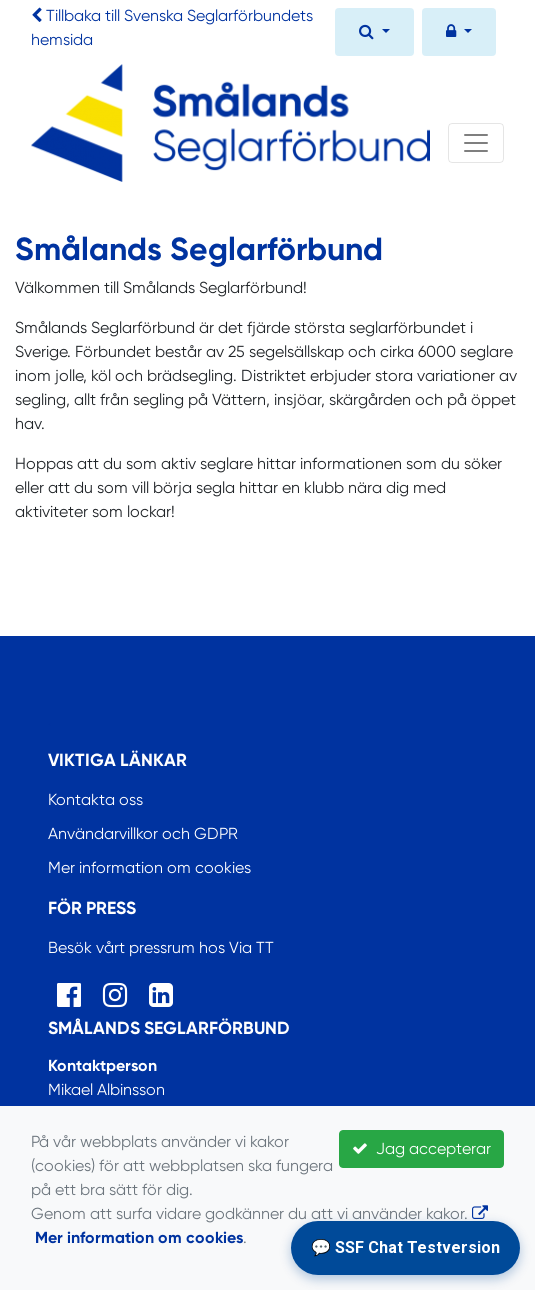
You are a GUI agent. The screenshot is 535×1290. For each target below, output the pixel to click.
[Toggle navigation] (476, 143)
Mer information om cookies (149, 867)
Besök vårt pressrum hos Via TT (161, 947)
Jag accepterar (421, 1148)
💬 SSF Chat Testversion (405, 1247)
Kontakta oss (95, 799)
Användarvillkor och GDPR (143, 833)
